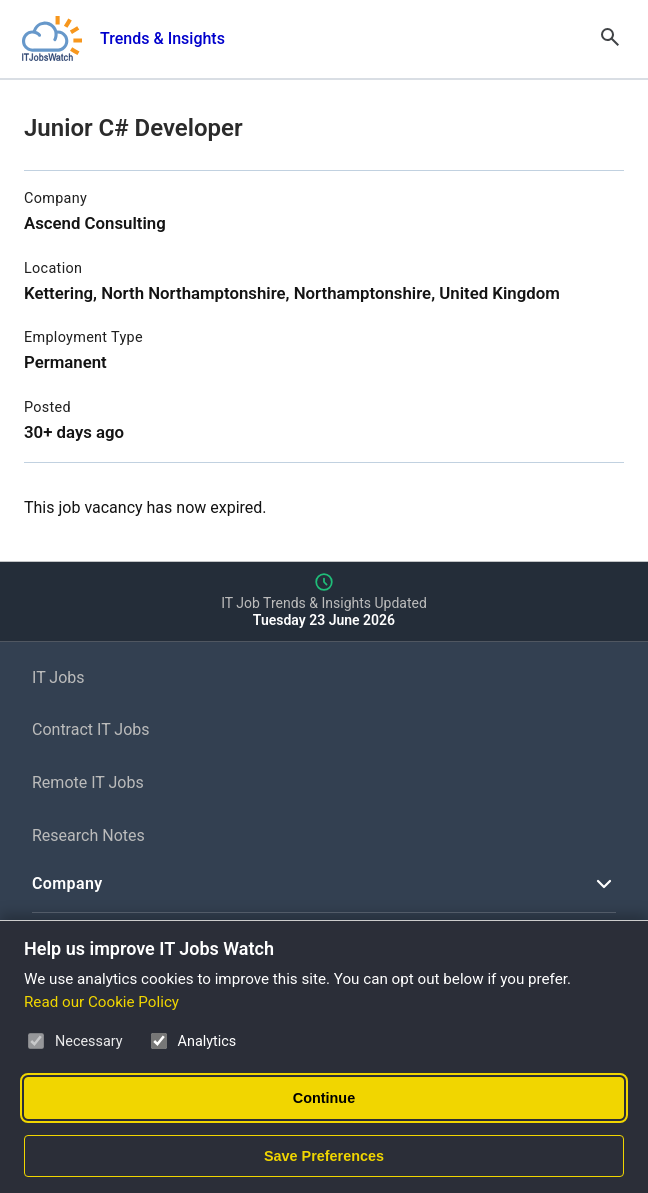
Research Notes (88, 835)
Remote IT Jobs (88, 782)
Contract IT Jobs (91, 729)
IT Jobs (58, 677)
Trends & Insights (162, 38)
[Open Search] (610, 39)
